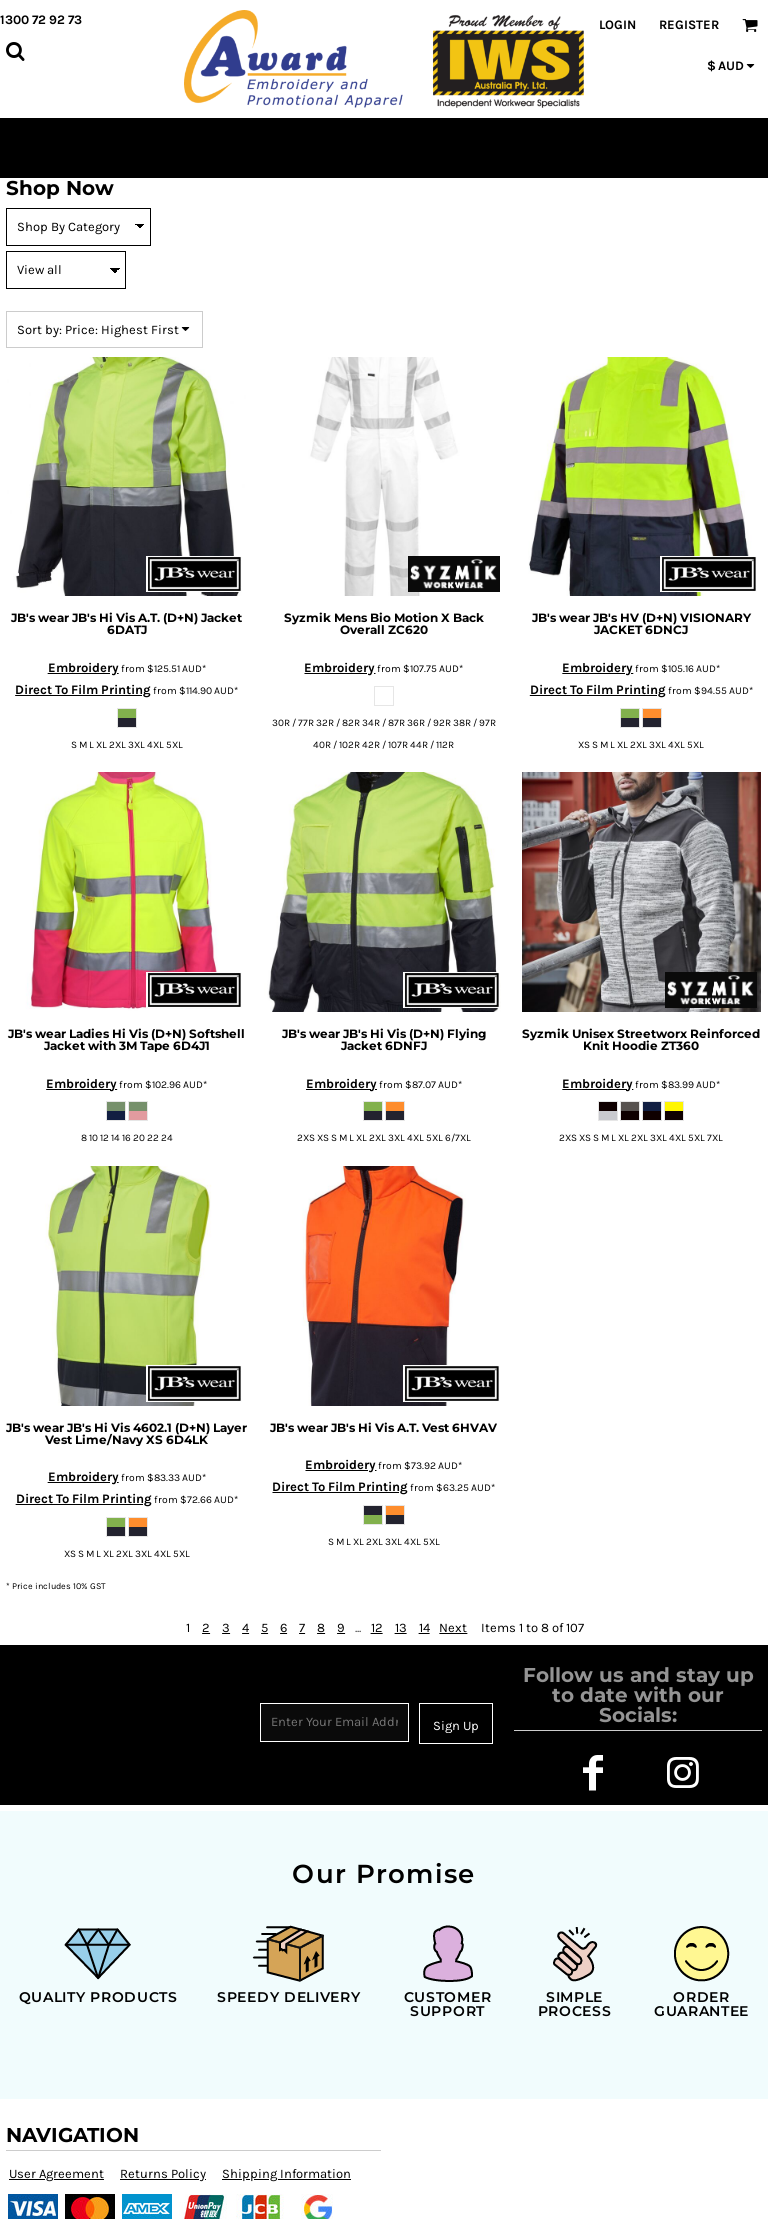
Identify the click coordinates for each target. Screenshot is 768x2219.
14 (424, 1627)
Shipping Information (286, 2173)
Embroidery (83, 667)
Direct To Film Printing (83, 689)
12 (377, 1627)
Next (453, 1627)
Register (689, 24)
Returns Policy (163, 2173)
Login (617, 24)
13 (401, 1627)
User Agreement (56, 2173)
